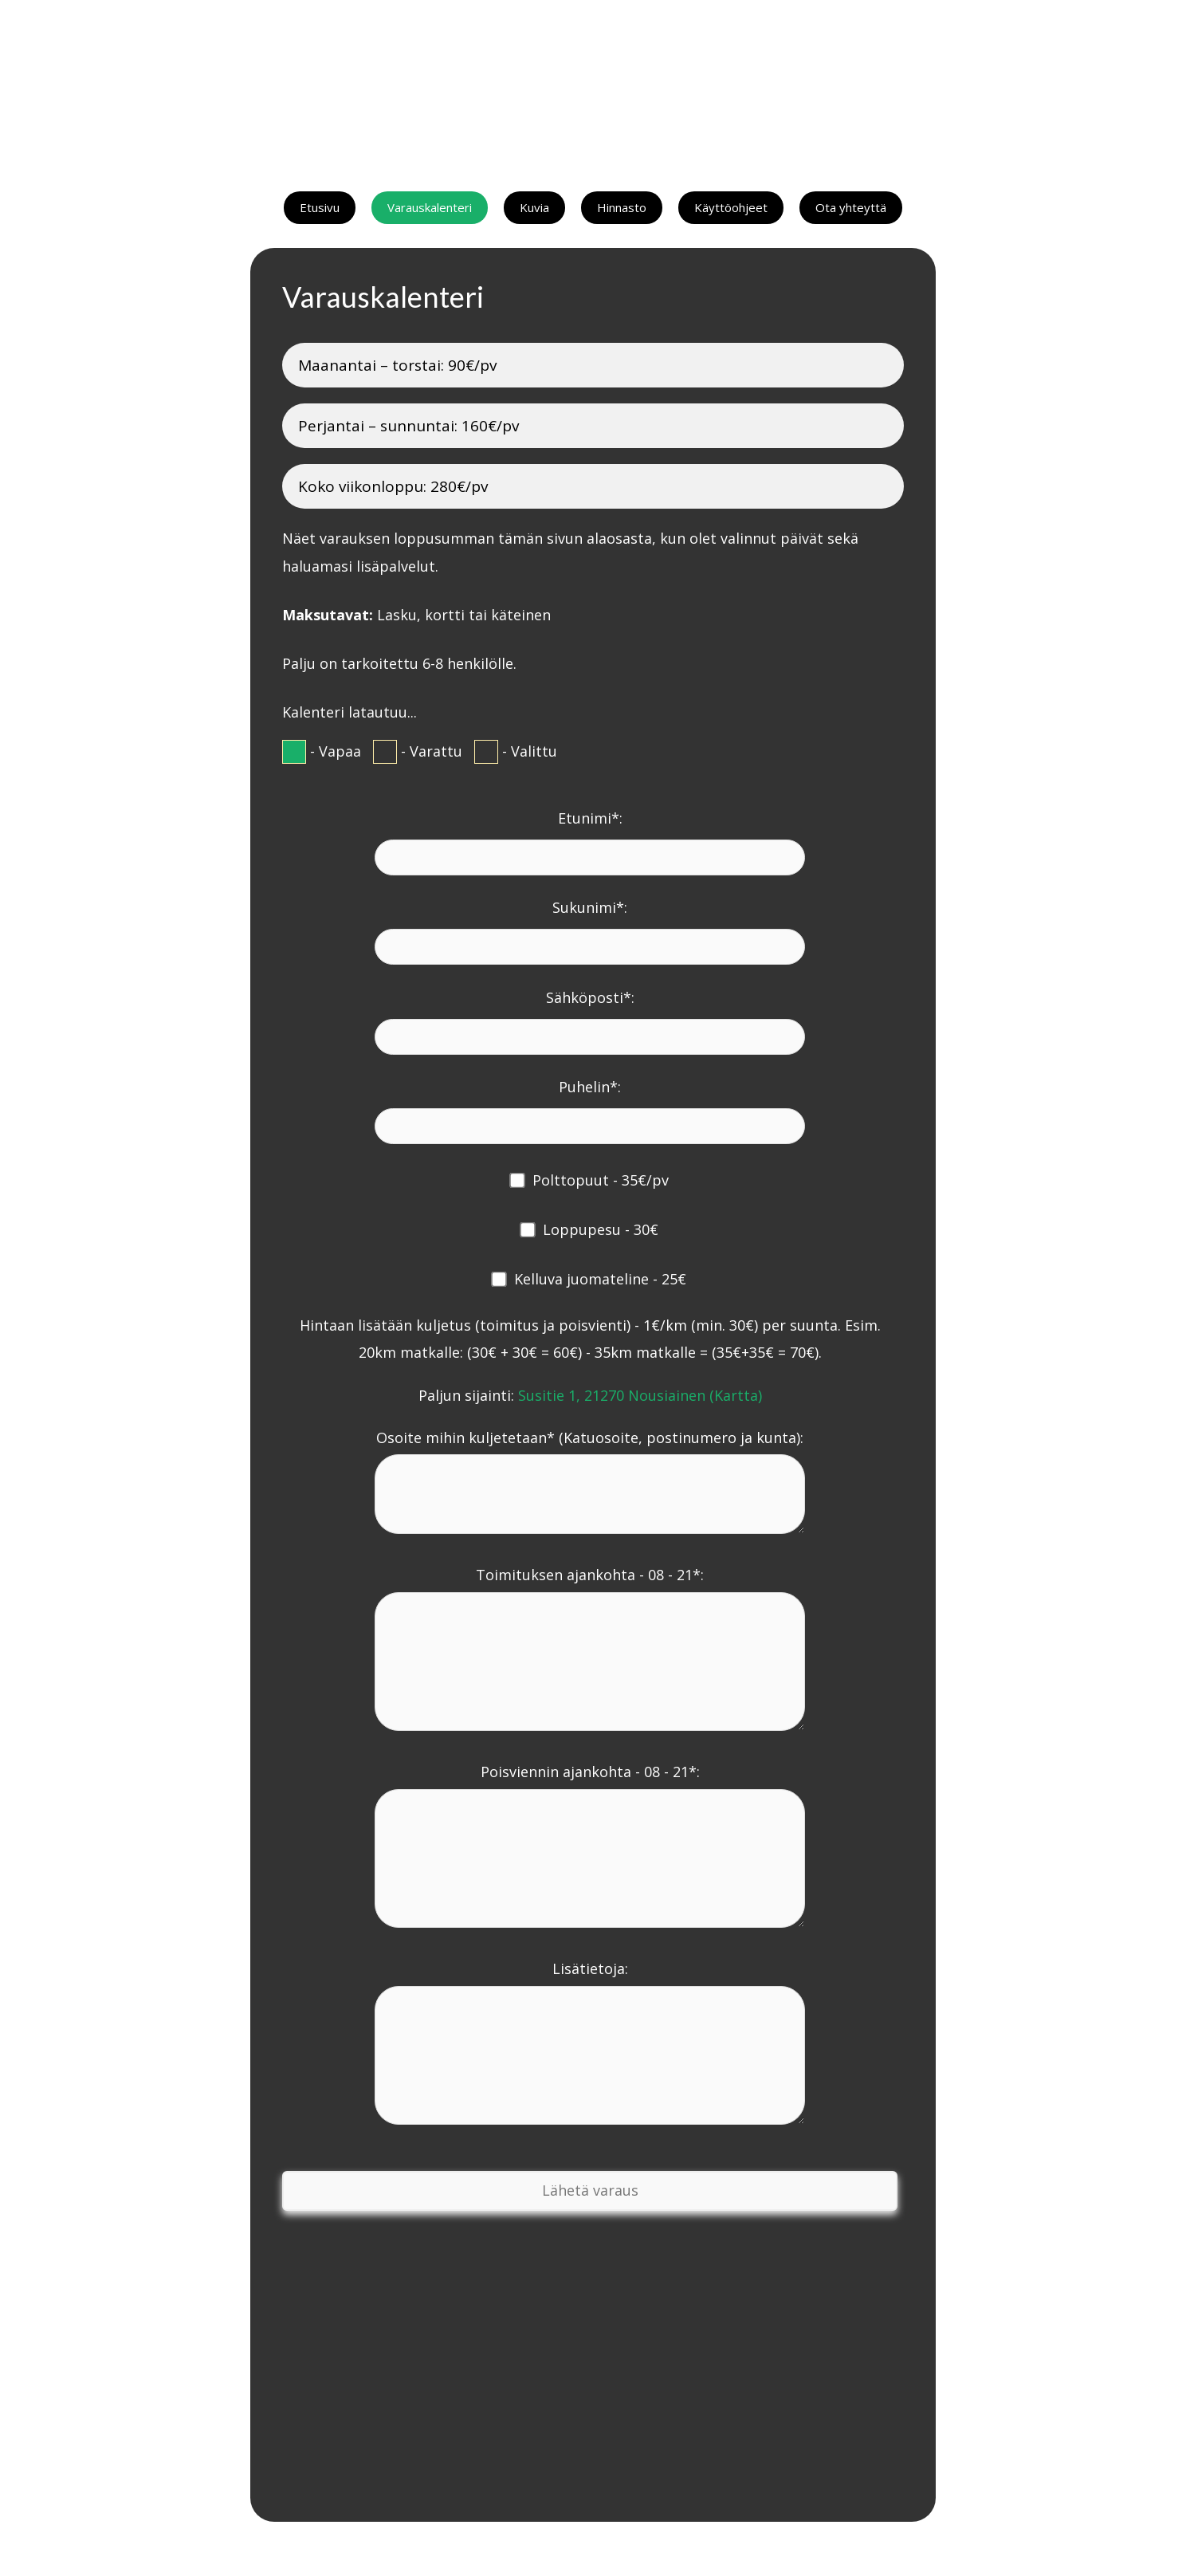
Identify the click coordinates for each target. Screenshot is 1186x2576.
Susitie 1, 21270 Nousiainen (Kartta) (640, 1395)
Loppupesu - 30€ (600, 1229)
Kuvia (534, 207)
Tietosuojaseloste (673, 2549)
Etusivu (320, 207)
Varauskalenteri (429, 207)
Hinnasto (621, 207)
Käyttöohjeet (731, 207)
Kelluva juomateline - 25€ (600, 1278)
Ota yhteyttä (850, 207)
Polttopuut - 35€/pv (600, 1180)
